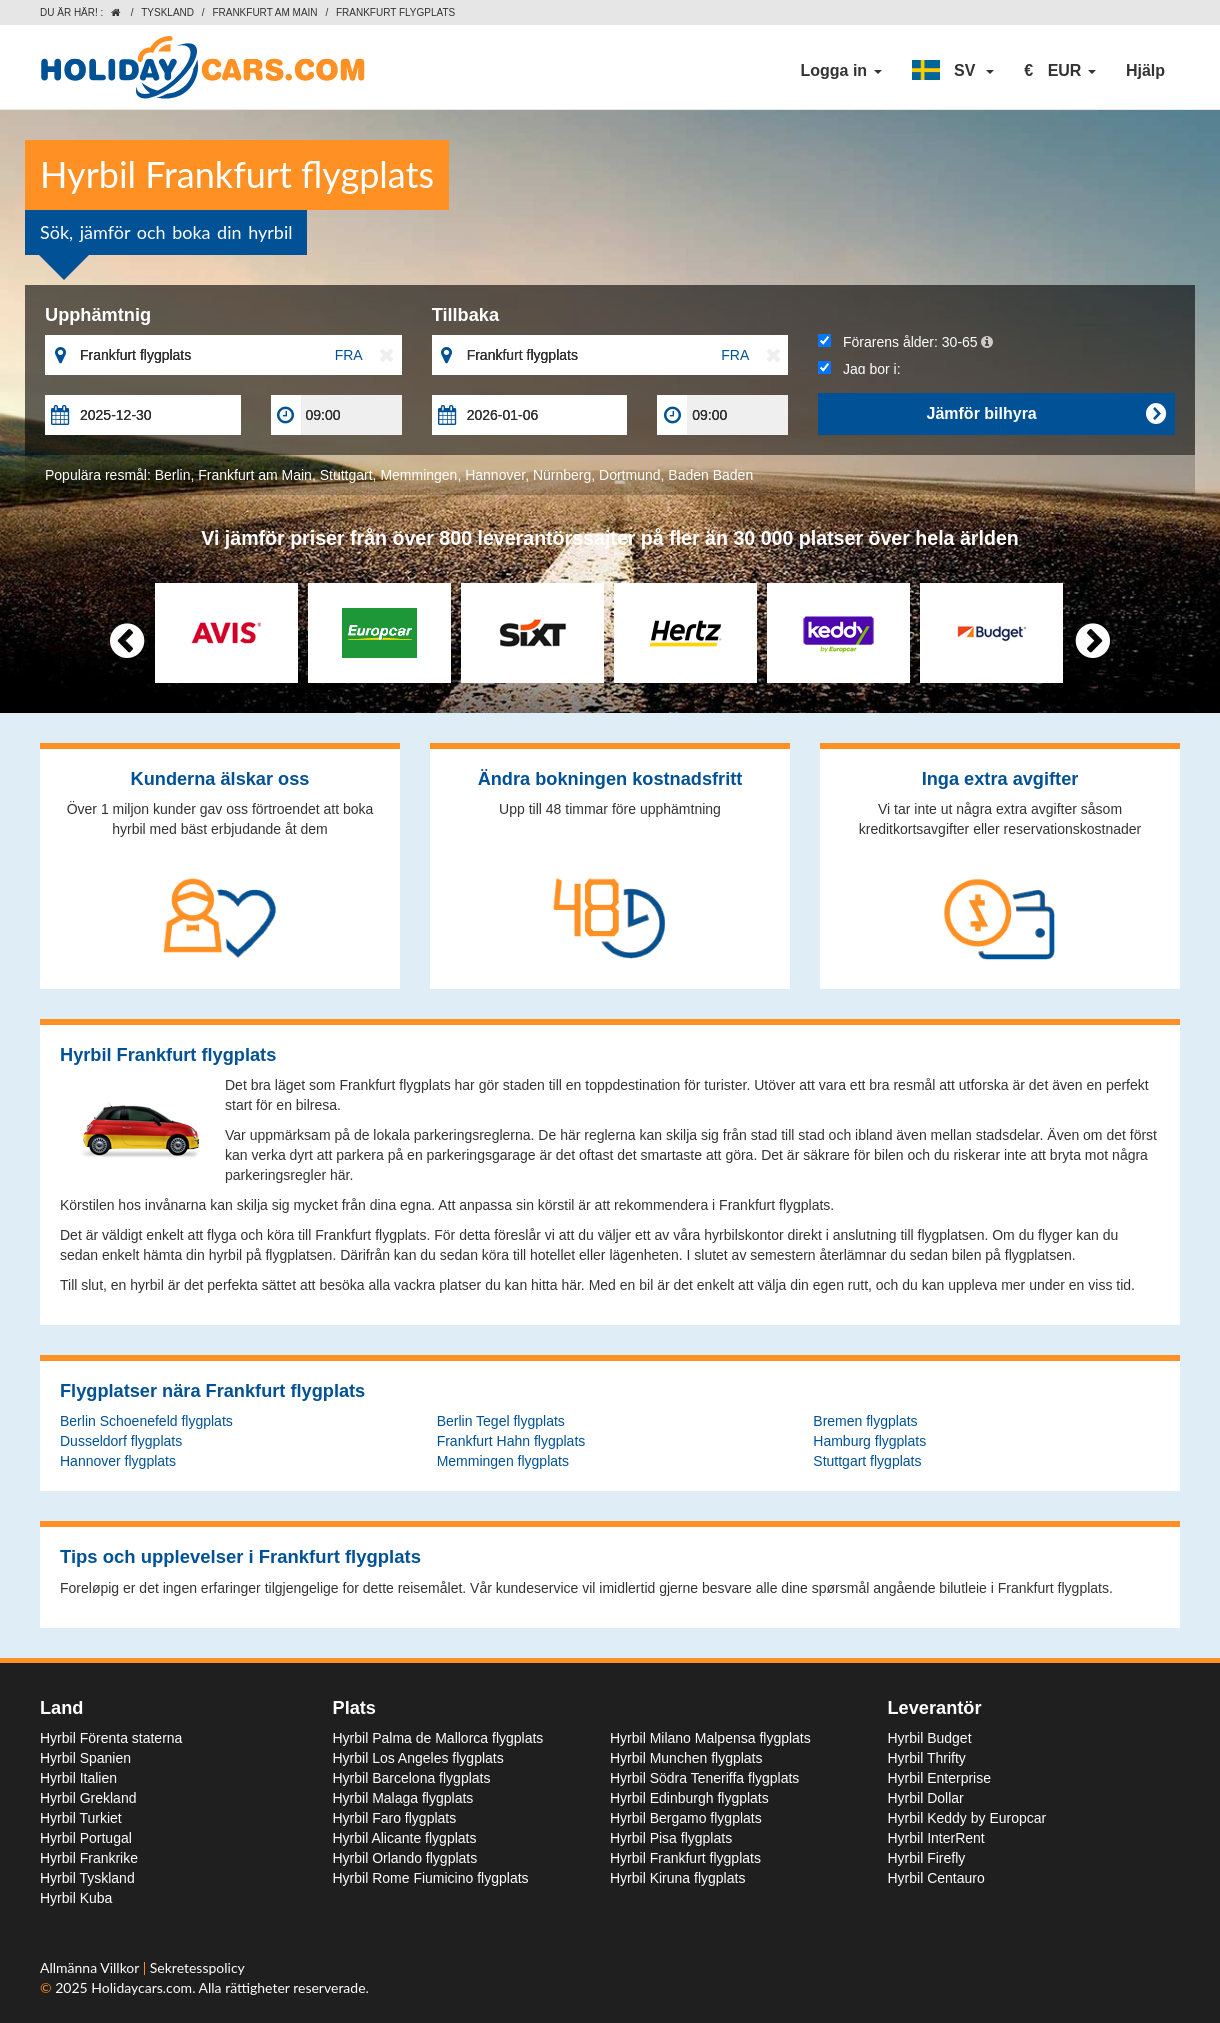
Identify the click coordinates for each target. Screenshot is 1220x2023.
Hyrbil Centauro (936, 1878)
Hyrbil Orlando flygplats (405, 1858)
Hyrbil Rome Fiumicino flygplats (431, 1878)
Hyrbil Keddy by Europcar (967, 1818)
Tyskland (167, 12)
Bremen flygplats (865, 1421)
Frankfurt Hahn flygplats (511, 1441)
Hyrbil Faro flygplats (395, 1818)
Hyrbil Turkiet (81, 1818)
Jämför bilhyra (1046, 414)
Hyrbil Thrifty (927, 1758)
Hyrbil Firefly (927, 1858)
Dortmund (629, 475)
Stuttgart (346, 475)
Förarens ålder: (905, 342)
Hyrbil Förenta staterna (111, 1738)
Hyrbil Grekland (88, 1798)
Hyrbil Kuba (76, 1898)
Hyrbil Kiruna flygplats (677, 1878)
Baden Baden (710, 475)
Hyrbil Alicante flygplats (405, 1838)
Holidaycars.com (141, 1987)
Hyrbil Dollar (926, 1798)
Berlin (173, 475)
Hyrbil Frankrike (89, 1858)
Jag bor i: (859, 369)
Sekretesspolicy (197, 1967)
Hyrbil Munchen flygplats (686, 1758)
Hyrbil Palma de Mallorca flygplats (438, 1738)
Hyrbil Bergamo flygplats (686, 1818)
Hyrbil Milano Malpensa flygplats (710, 1738)
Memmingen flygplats (503, 1461)
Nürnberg (562, 475)
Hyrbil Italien (78, 1778)
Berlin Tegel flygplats (501, 1421)
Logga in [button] (840, 70)
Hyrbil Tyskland (87, 1878)
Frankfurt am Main (264, 12)
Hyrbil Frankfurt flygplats (685, 1858)
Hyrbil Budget (930, 1738)
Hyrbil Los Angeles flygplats (418, 1758)
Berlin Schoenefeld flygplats (146, 1421)
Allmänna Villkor (91, 1967)
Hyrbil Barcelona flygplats (412, 1778)
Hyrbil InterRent (936, 1838)
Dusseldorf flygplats (121, 1441)
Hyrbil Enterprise (939, 1778)
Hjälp (1145, 70)
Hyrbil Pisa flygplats (671, 1838)
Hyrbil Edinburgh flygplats (689, 1798)
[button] (953, 71)
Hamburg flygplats (869, 1441)
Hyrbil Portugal (86, 1838)
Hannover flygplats (118, 1461)
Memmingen (418, 475)
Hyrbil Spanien (85, 1758)
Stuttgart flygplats (867, 1461)
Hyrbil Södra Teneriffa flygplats (704, 1778)
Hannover (495, 475)
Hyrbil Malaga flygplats (403, 1798)
